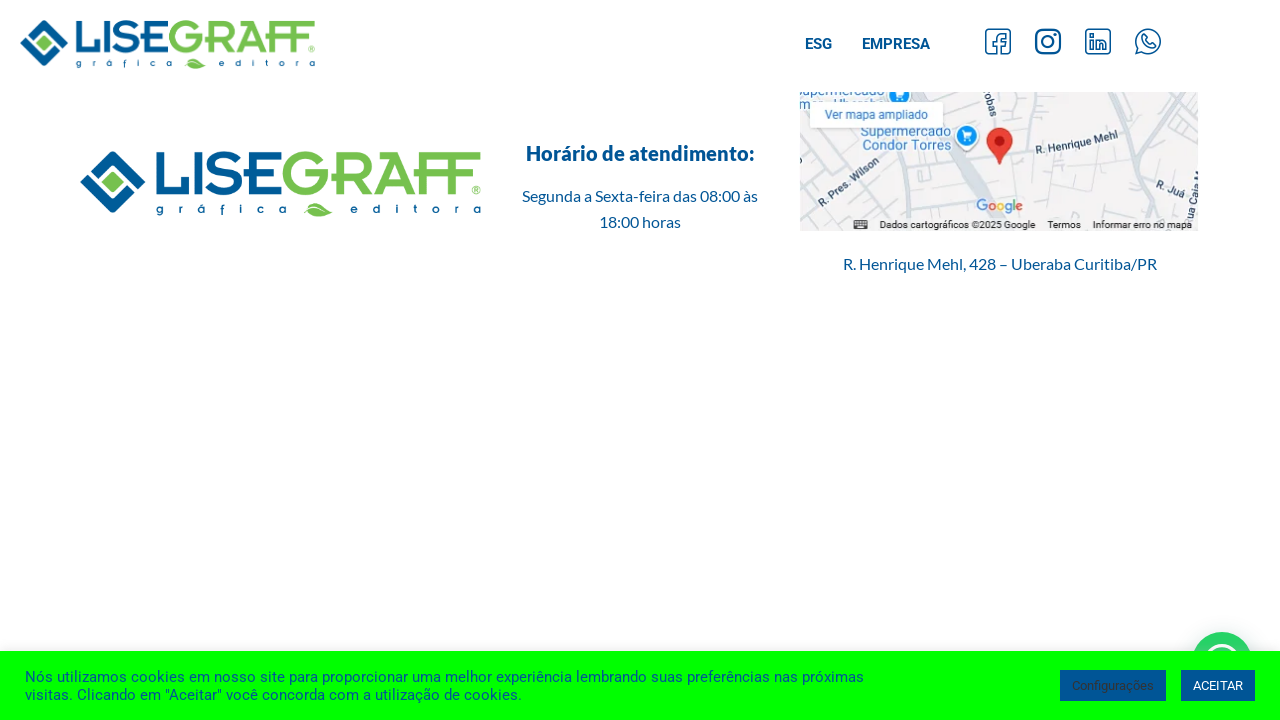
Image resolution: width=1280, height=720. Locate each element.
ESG (818, 44)
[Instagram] (1048, 44)
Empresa (896, 44)
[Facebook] (998, 44)
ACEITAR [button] (1218, 685)
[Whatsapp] (1148, 44)
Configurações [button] (1113, 685)
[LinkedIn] (1098, 44)
